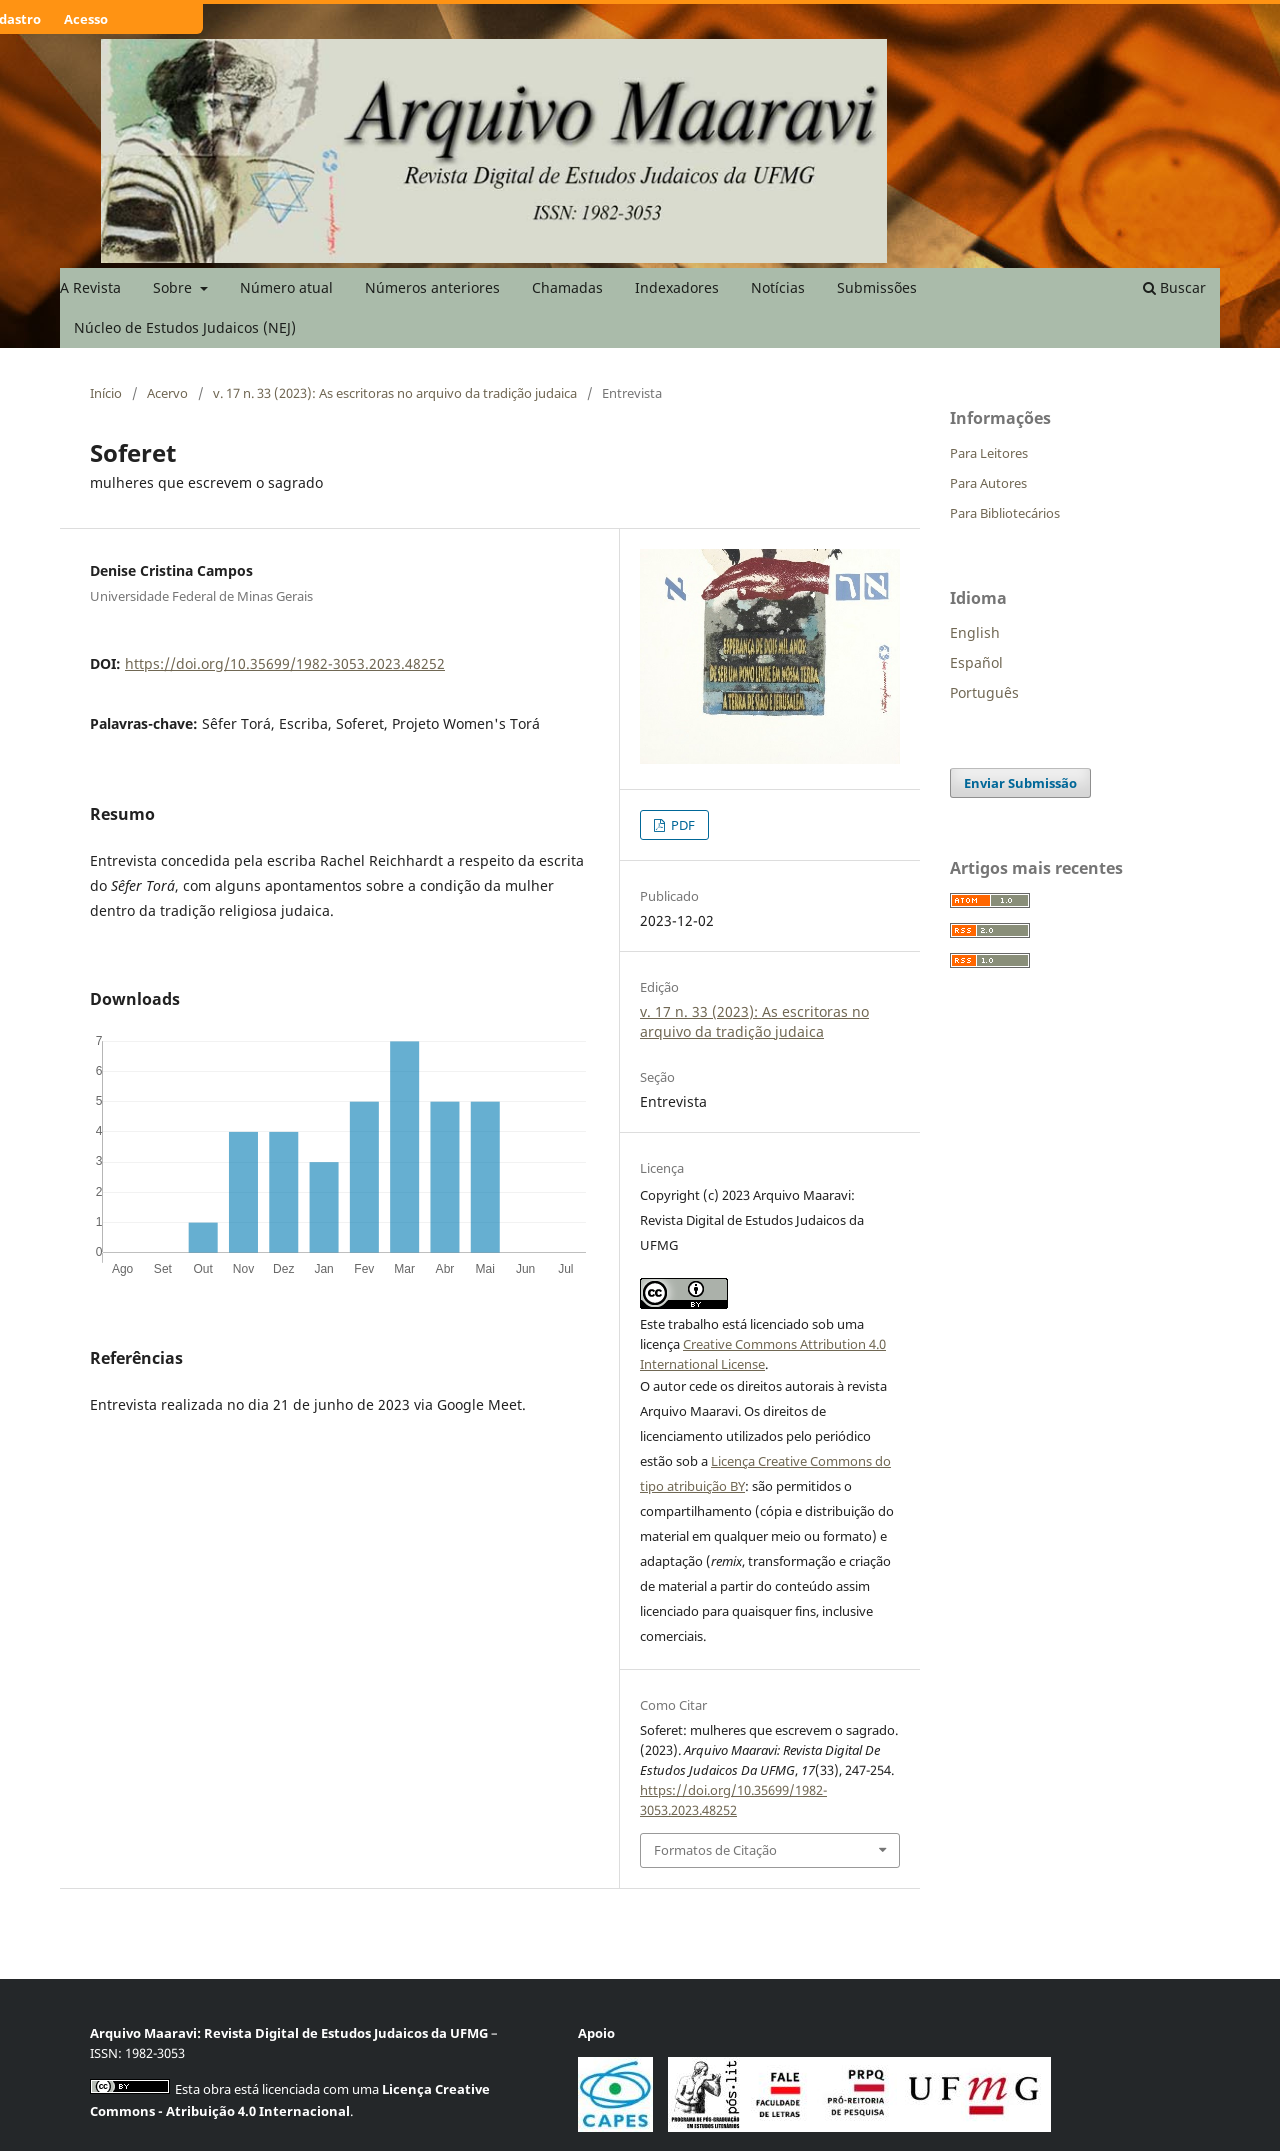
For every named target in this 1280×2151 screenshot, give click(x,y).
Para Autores (988, 483)
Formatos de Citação (715, 1850)
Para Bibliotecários (1005, 513)
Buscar (1174, 287)
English (975, 632)
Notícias (778, 287)
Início (106, 393)
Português (984, 692)
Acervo (167, 393)
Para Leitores (989, 453)
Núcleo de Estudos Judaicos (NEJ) (185, 327)
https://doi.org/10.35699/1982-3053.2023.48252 (285, 663)
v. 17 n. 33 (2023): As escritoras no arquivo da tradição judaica (395, 393)
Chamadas (567, 287)
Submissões (877, 287)
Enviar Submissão (1020, 783)
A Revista (90, 287)
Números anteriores (432, 287)
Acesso (86, 19)
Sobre (174, 287)
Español (976, 662)
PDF (681, 825)
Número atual (286, 287)
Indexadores (677, 287)
